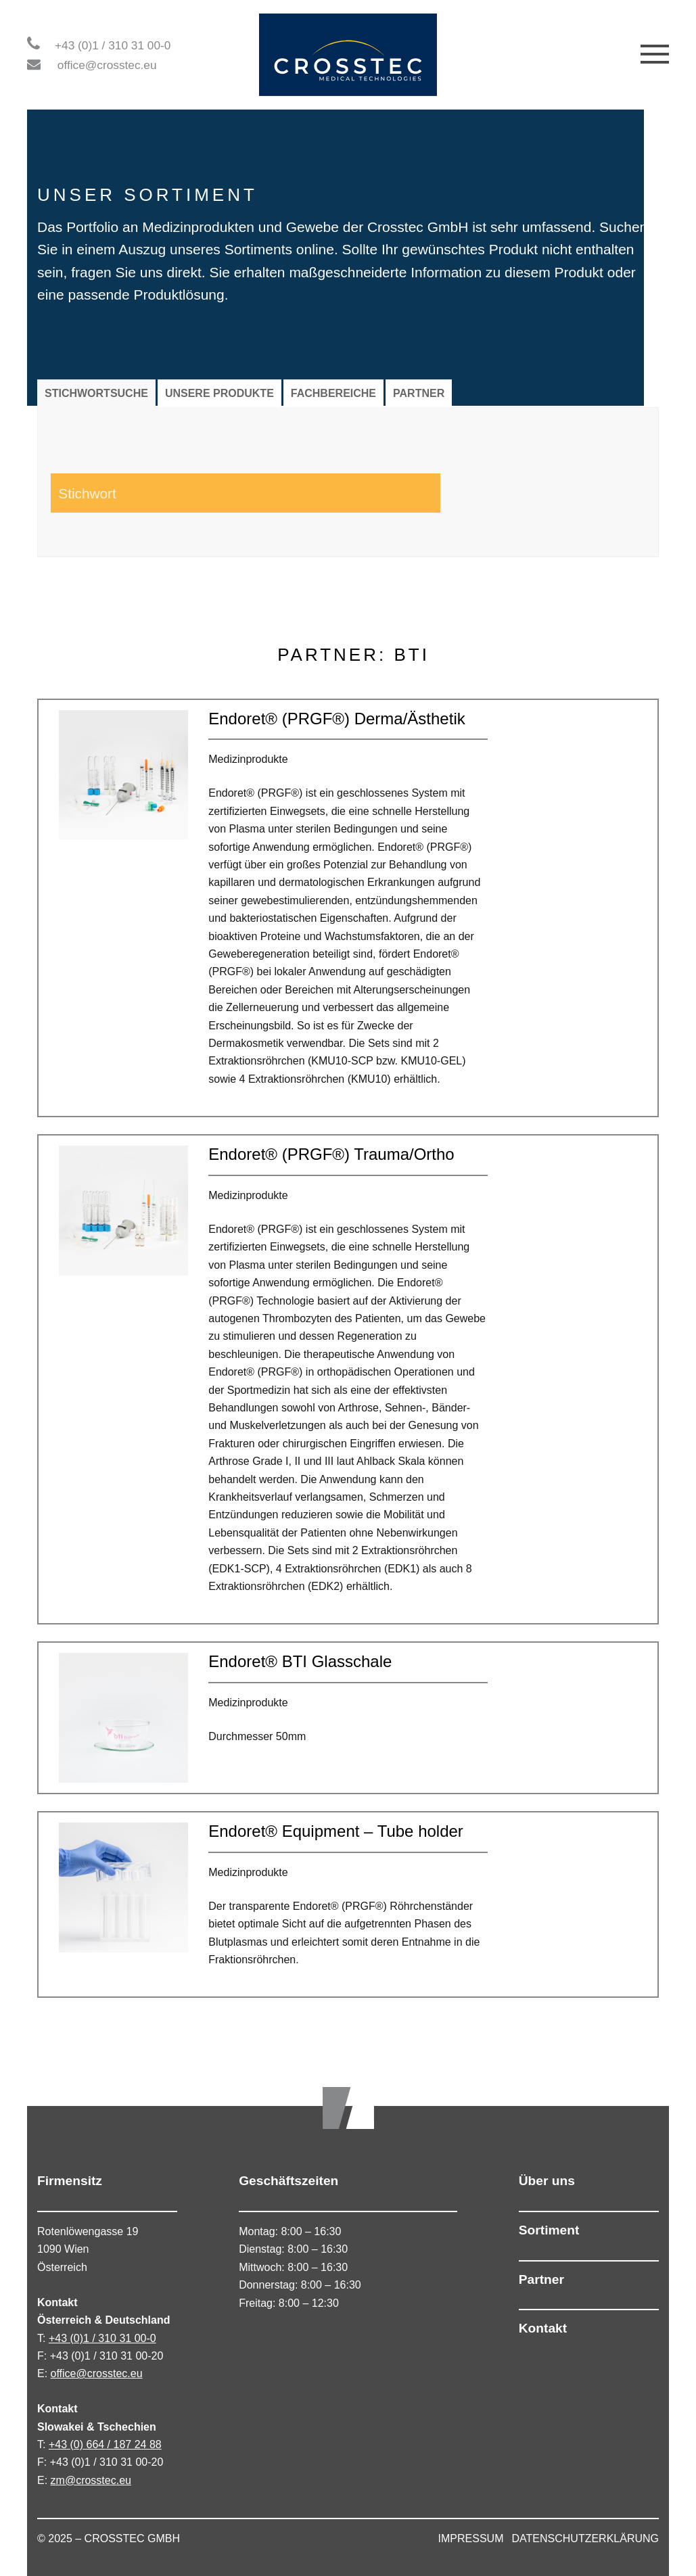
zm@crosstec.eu (91, 2480)
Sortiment (549, 2230)
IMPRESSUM (471, 2538)
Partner (541, 2279)
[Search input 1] (145, 493)
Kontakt (543, 2328)
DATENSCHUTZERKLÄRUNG (585, 2538)
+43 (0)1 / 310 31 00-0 (112, 45)
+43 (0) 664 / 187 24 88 (105, 2444)
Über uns (547, 2181)
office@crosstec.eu (107, 65)
